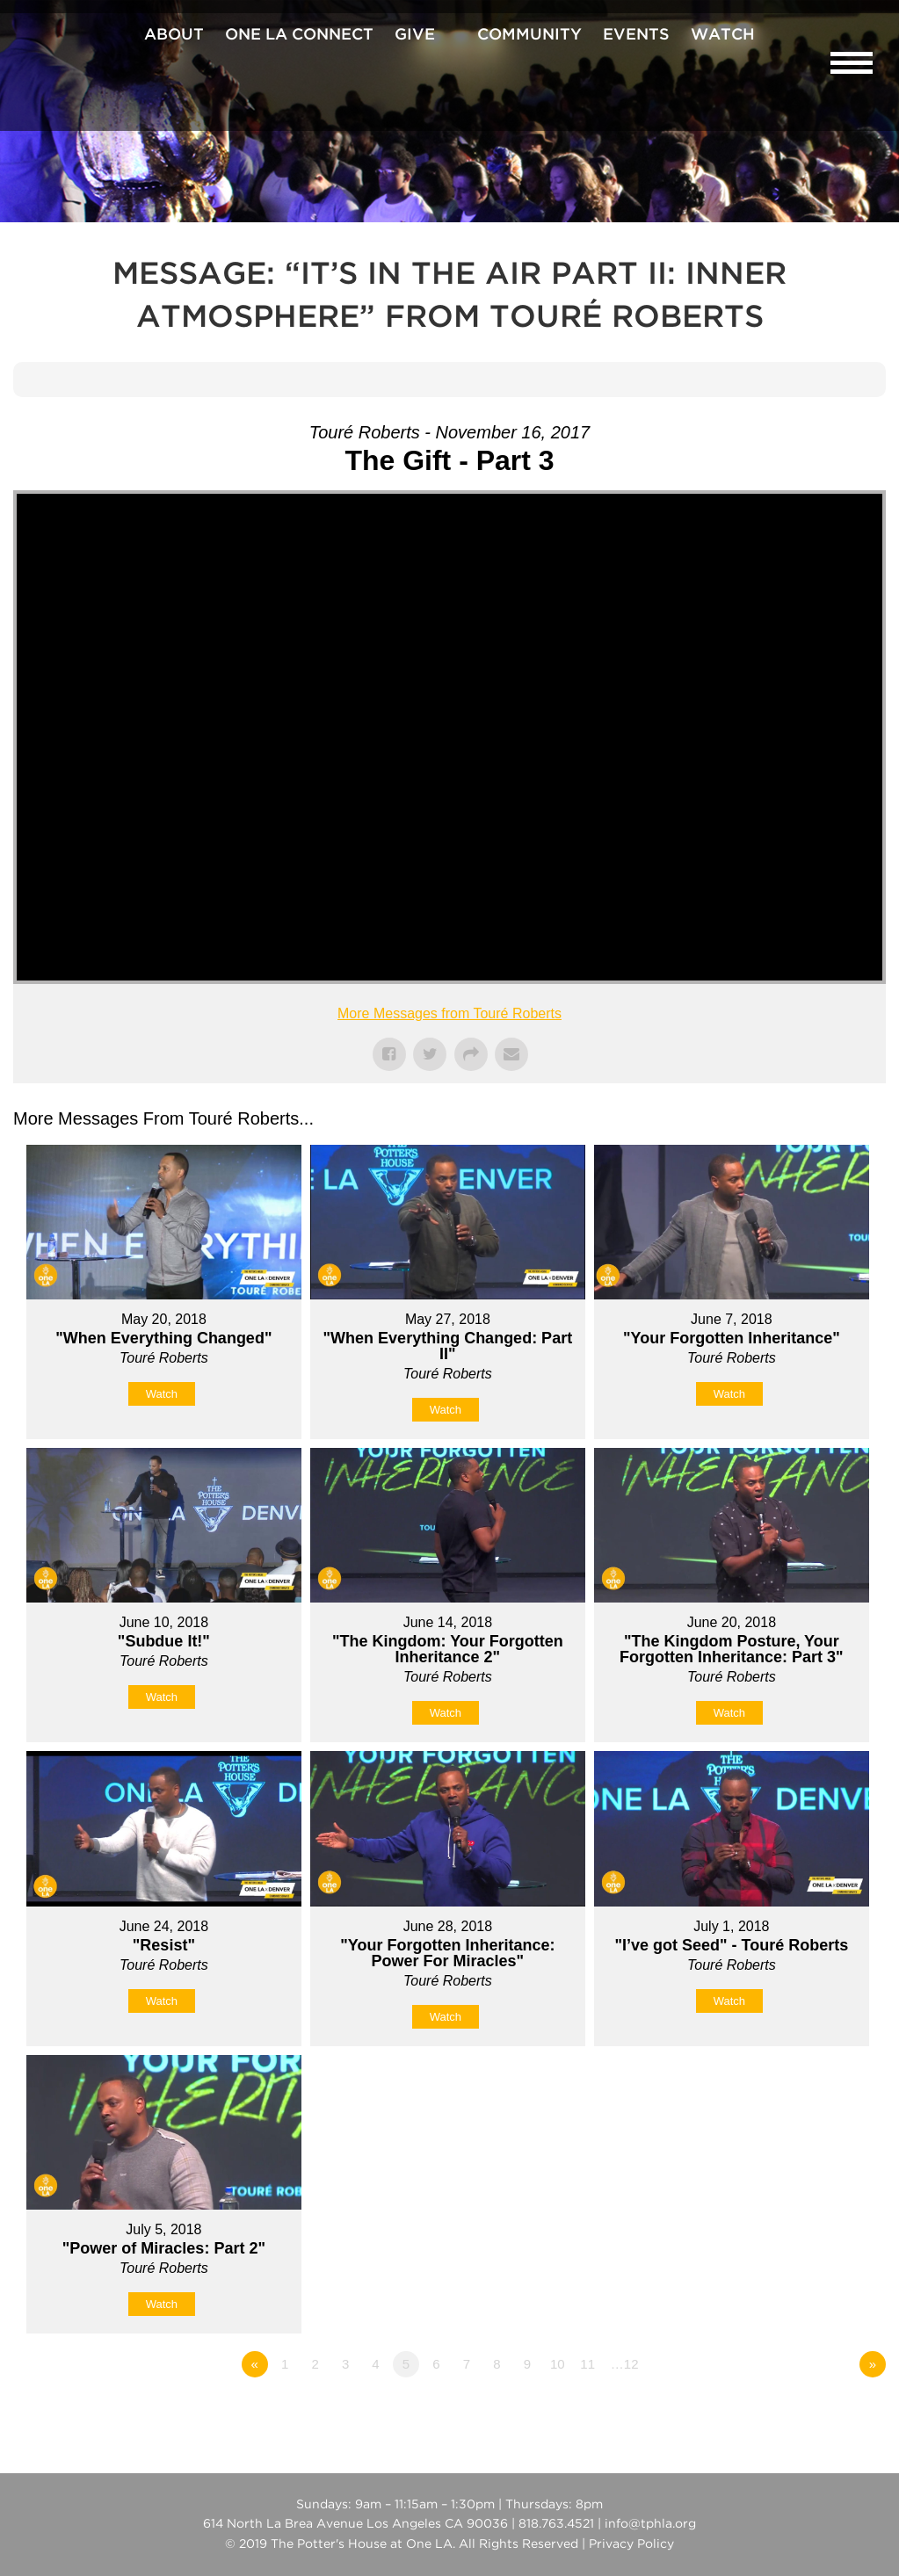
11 (587, 2363)
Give (415, 35)
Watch (723, 35)
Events (636, 35)
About (174, 35)
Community (529, 35)
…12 (625, 2363)
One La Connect (299, 35)
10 (557, 2363)
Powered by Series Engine (821, 2412)
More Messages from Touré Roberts (449, 1013)
